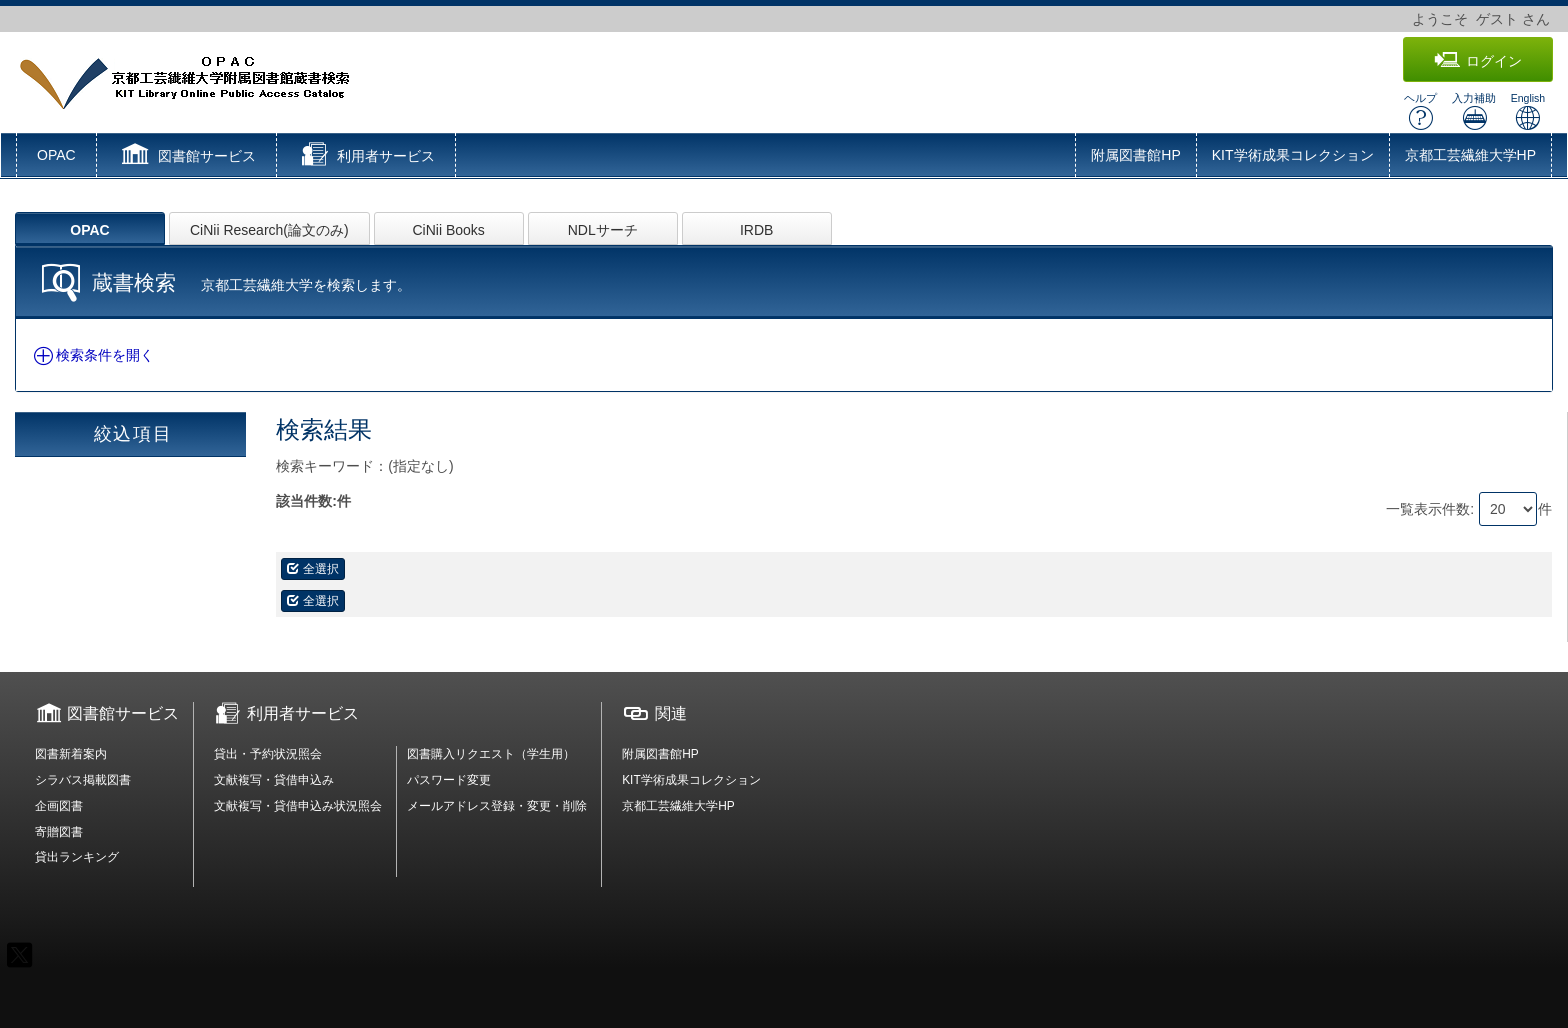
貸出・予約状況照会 (268, 754)
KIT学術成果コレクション (1293, 155)
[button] (186, 157)
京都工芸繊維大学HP (1470, 155)
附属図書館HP (1135, 155)
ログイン (1478, 60)
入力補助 (1474, 111)
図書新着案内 (71, 754)
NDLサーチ (603, 230)
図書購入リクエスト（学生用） (491, 754)
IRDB (756, 230)
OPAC (56, 155)
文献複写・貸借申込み (274, 780)
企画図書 (59, 806)
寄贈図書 (59, 832)
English (1528, 111)
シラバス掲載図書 (83, 780)
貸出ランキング (77, 857)
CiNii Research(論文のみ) (269, 230)
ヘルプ (1420, 111)
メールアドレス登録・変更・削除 (497, 806)
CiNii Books (449, 230)
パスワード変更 (449, 780)
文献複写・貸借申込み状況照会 (298, 806)
